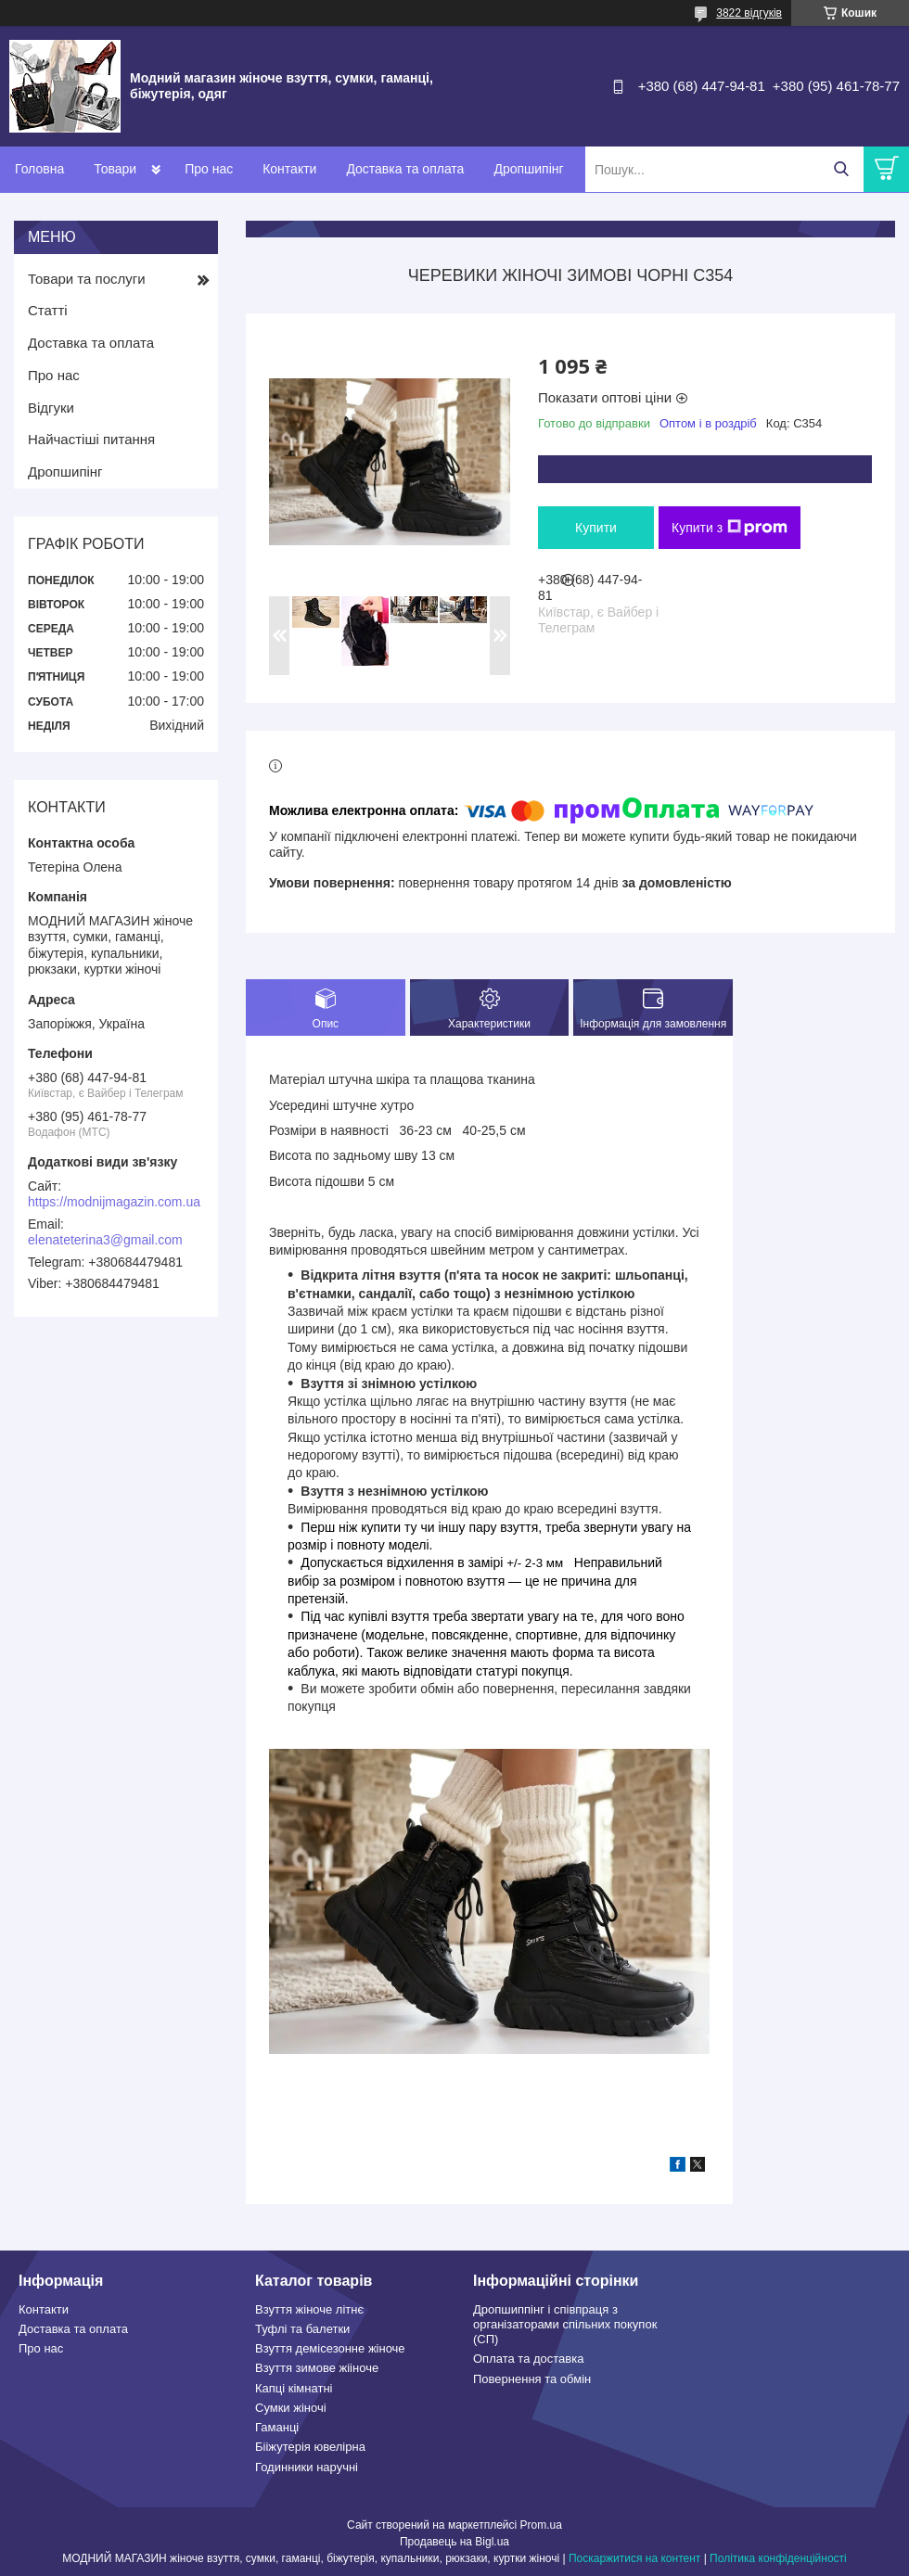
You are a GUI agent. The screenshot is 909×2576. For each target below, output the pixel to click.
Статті (48, 310)
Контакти (289, 168)
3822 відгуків (749, 12)
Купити (596, 527)
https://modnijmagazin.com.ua (114, 1201)
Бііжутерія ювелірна (310, 2447)
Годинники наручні (306, 2467)
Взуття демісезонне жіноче (330, 2348)
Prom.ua (541, 2525)
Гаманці (277, 2427)
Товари (115, 168)
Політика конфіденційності (778, 2558)
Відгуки (51, 407)
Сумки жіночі (290, 2408)
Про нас (209, 168)
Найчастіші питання (91, 439)
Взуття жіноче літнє (309, 2309)
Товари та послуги (87, 279)
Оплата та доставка (528, 2359)
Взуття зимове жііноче (316, 2368)
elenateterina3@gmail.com (105, 1239)
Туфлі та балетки (302, 2329)
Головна (39, 168)
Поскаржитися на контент (634, 2558)
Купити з (729, 527)
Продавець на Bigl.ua (454, 2541)
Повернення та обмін (532, 2379)
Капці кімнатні (293, 2388)
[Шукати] (841, 169)
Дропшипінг (528, 168)
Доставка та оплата (405, 168)
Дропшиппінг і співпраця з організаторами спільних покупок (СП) (565, 2324)
